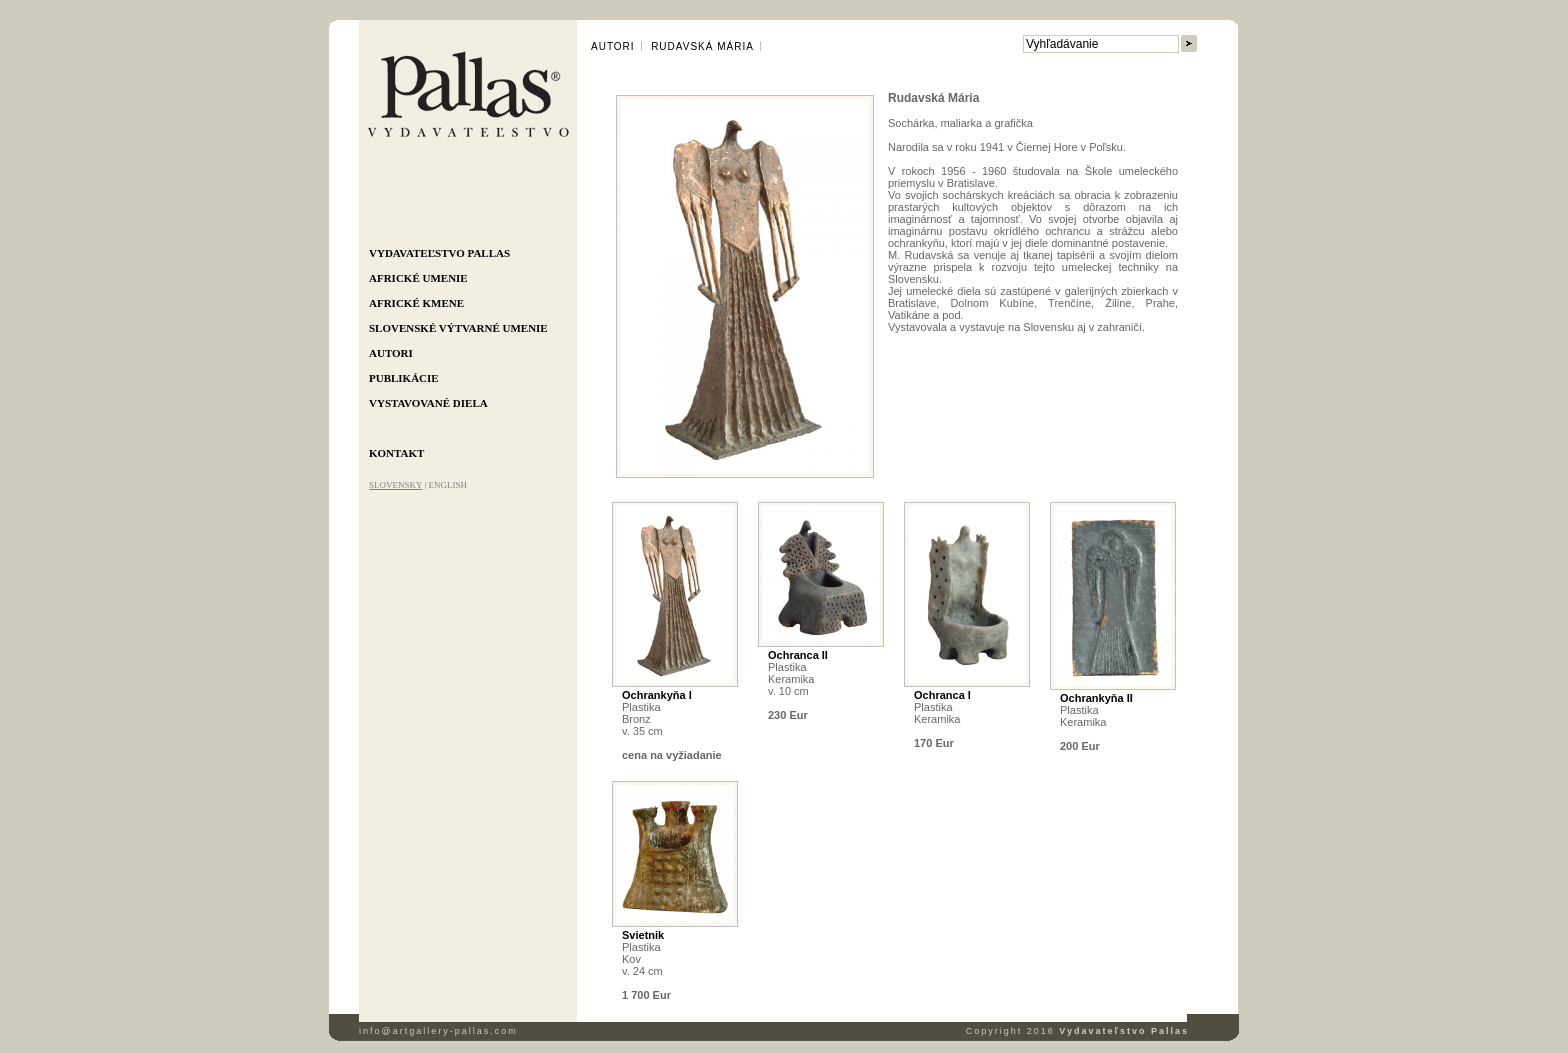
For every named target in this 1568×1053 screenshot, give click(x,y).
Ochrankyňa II (1096, 698)
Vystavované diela (428, 403)
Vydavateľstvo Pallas (439, 253)
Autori (391, 353)
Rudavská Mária (702, 46)
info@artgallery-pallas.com (438, 1031)
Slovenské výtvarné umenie (458, 328)
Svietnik (643, 935)
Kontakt (396, 453)
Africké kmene (416, 303)
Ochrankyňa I (657, 695)
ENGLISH (447, 485)
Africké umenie (418, 278)
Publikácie (404, 378)
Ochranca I (942, 695)
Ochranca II (798, 655)
